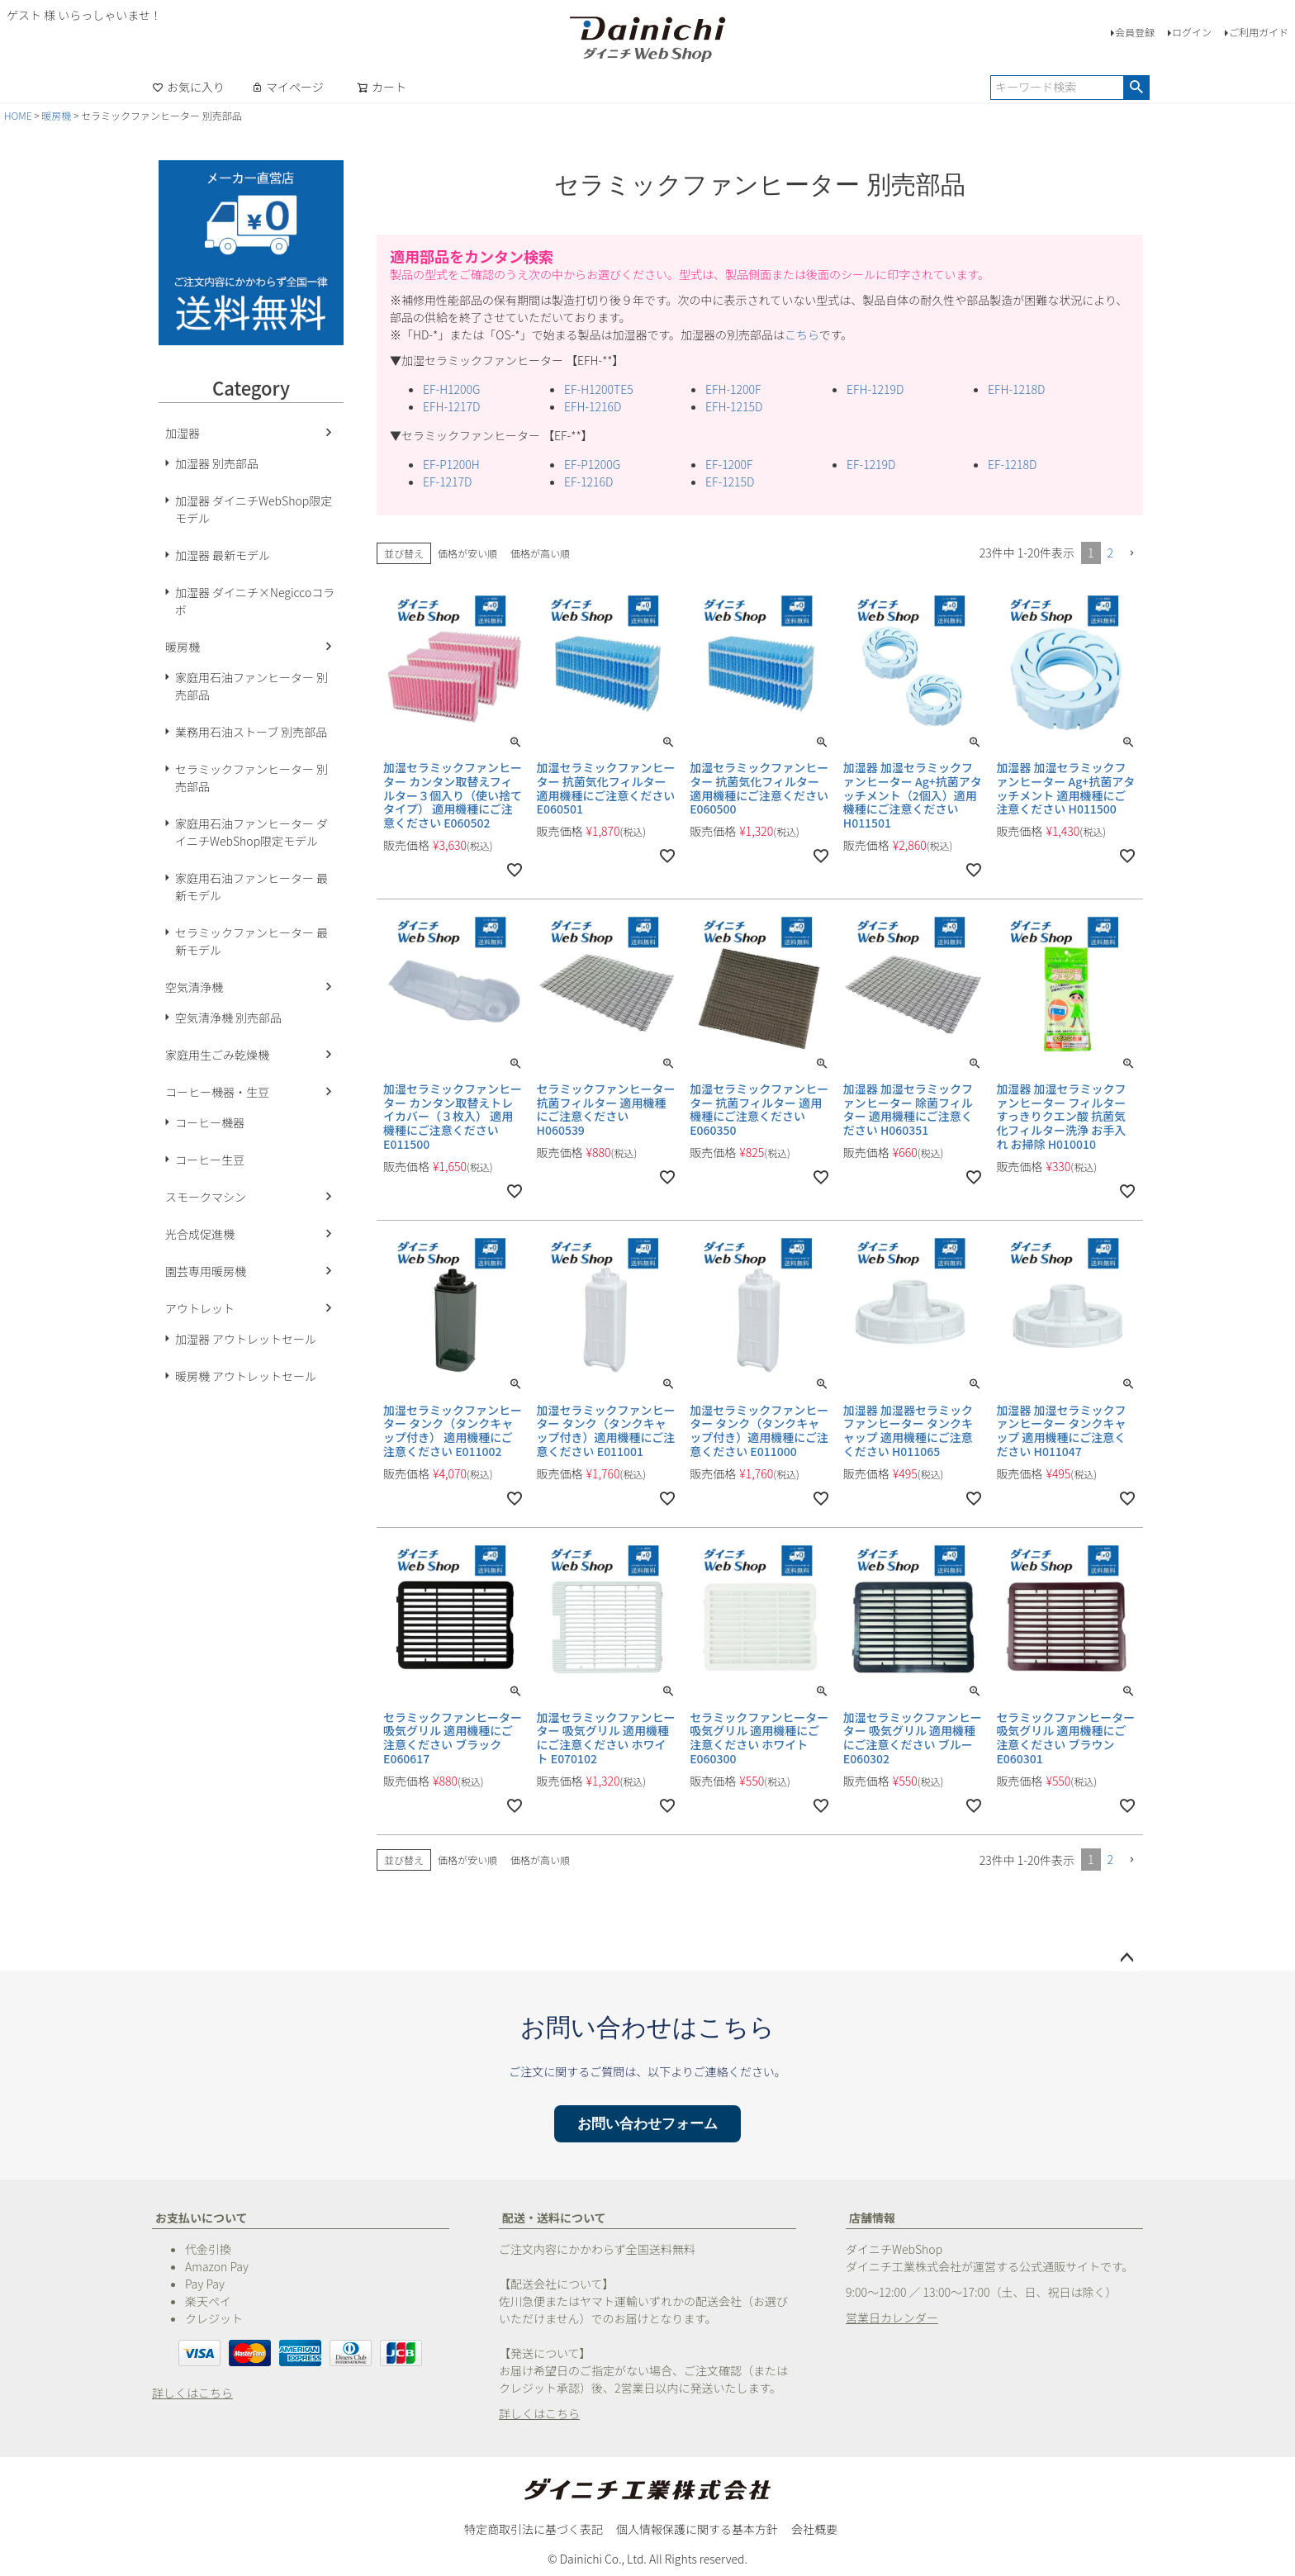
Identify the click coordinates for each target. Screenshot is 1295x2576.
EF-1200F (729, 464)
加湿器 (182, 433)
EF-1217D (447, 481)
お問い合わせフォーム (647, 2124)
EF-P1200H (451, 464)
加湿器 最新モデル (222, 555)
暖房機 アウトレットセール (245, 1376)
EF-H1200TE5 (598, 389)
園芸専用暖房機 (205, 1271)
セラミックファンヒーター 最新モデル (251, 941)
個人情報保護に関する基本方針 (697, 2529)
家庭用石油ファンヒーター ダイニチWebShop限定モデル (251, 832)
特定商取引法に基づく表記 (533, 2529)
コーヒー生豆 (209, 1159)
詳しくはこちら (192, 2392)
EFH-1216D (592, 406)
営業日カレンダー (892, 2317)
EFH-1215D (733, 406)
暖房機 (56, 115)
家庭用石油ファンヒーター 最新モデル (251, 887)
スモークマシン (205, 1196)
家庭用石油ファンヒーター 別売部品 (251, 686)
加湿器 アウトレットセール (245, 1339)
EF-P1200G (592, 464)
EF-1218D (1012, 464)
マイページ (287, 86)
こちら (802, 334)
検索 (1136, 87)
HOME (18, 115)
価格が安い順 (467, 553)
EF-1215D (730, 481)
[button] (1131, 554)
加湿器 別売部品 (217, 463)
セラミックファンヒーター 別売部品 (251, 778)
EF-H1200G (451, 389)
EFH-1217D (451, 406)
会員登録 (1135, 32)
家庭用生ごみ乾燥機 (217, 1054)
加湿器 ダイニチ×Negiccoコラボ (254, 601)
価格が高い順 (540, 553)
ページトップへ (1126, 1958)
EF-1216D (589, 481)
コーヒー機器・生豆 (217, 1092)
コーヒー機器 (209, 1122)
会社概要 (814, 2529)
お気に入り (188, 86)
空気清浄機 (194, 987)
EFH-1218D (1016, 389)
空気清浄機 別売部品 (228, 1017)
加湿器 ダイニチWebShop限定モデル (253, 509)
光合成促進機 (200, 1234)
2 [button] (1111, 552)
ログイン (1192, 32)
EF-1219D (871, 464)
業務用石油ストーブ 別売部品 (251, 731)
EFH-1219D (875, 389)
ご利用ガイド (1258, 32)
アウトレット (200, 1308)
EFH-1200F (733, 389)
